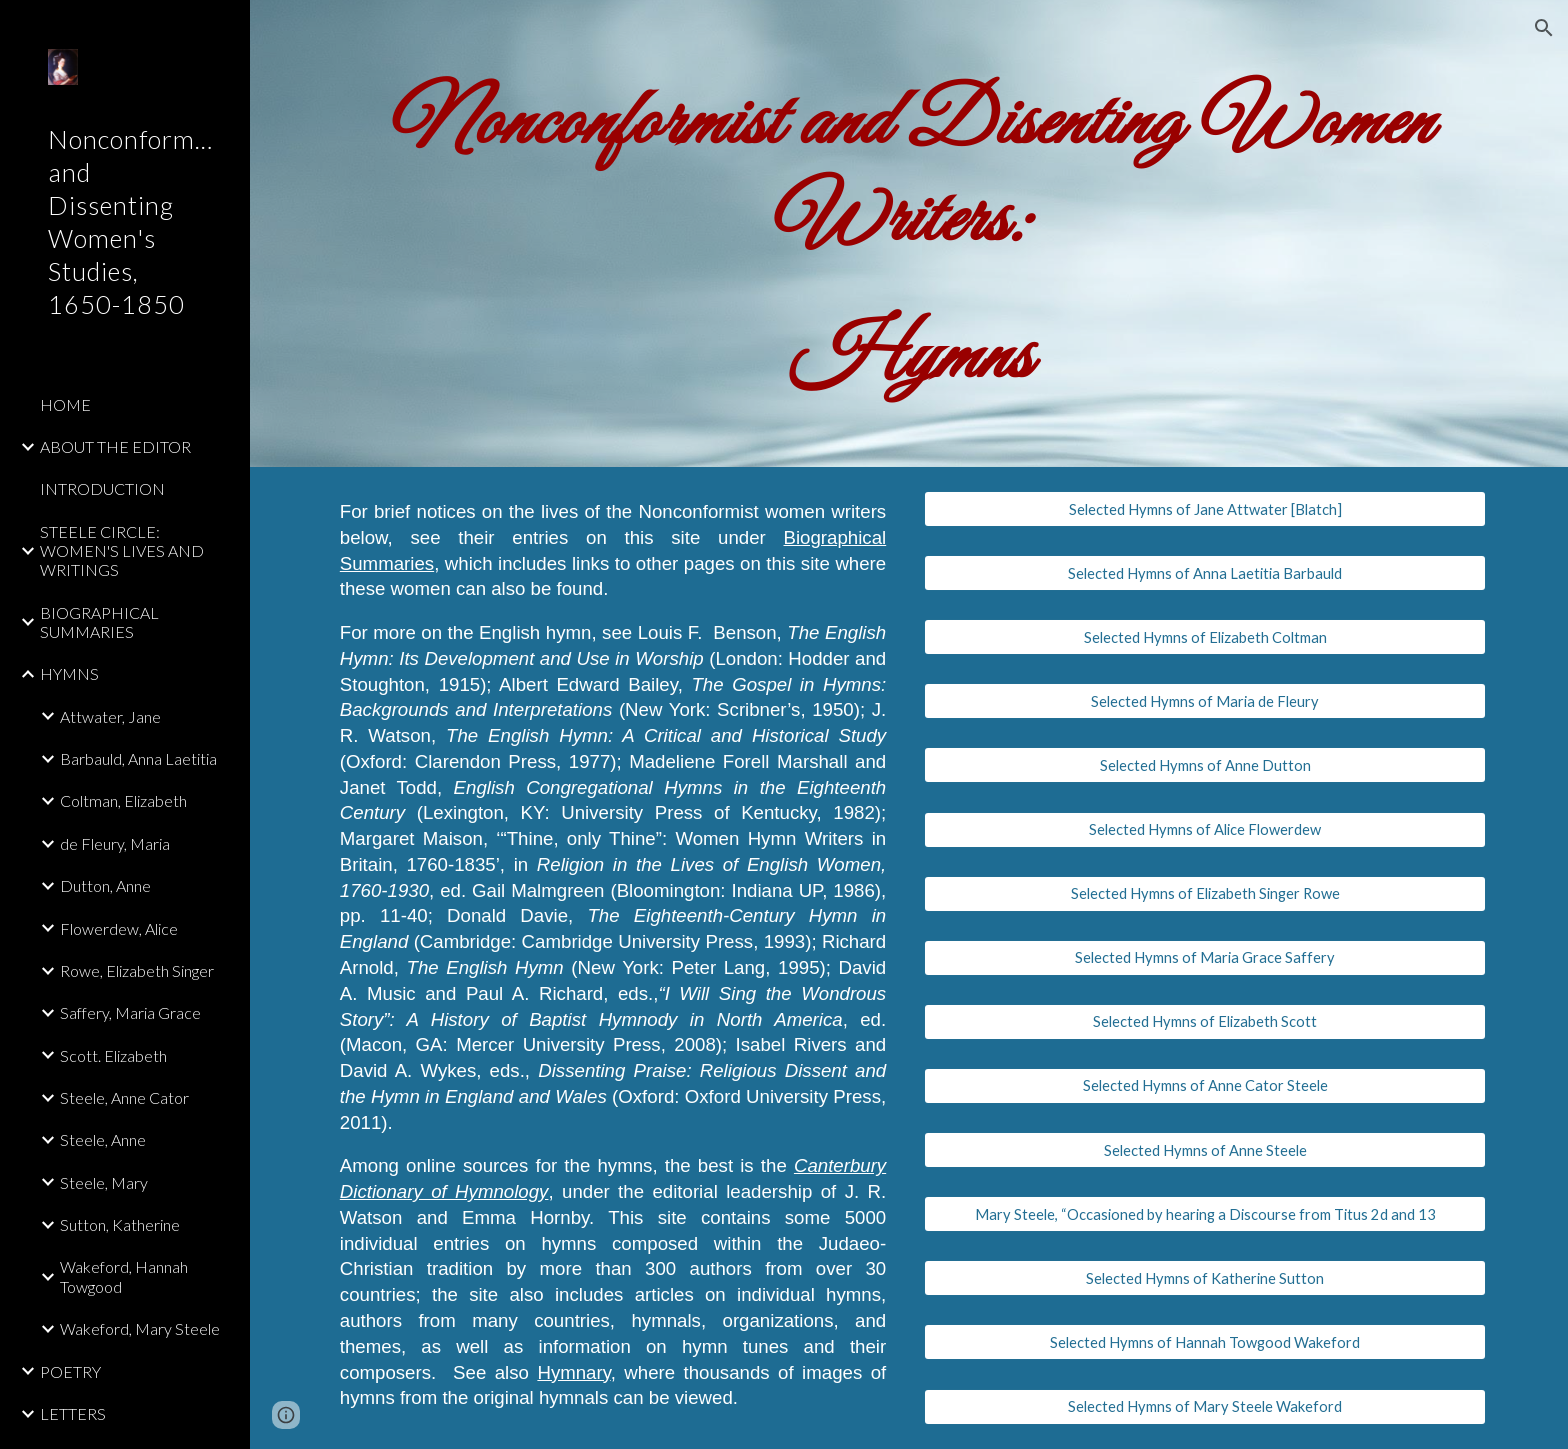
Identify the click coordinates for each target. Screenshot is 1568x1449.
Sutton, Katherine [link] (120, 1224)
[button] (1544, 28)
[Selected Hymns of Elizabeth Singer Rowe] (1205, 894)
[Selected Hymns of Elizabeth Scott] (1205, 1022)
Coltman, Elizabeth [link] (123, 800)
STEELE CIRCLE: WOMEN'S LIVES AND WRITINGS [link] (122, 551)
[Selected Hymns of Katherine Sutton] (1205, 1278)
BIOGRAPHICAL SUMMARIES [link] (99, 622)
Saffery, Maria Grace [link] (130, 1012)
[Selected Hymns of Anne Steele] (1205, 1150)
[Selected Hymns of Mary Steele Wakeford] (1205, 1406)
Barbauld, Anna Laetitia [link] (138, 758)
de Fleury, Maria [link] (115, 843)
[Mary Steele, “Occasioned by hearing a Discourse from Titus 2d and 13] (1205, 1214)
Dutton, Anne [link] (105, 885)
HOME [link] (65, 404)
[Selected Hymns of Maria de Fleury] (1205, 701)
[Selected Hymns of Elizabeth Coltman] (1205, 637)
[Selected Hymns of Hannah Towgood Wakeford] (1205, 1342)
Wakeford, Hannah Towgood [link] (124, 1276)
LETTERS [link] (73, 1413)
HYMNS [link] (69, 673)
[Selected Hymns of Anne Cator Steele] (1205, 1086)
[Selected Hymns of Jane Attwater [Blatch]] (1205, 509)
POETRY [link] (70, 1371)
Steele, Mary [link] (104, 1182)
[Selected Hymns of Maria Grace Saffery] (1205, 958)
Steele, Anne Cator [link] (124, 1097)
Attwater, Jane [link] (110, 716)
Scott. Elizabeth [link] (113, 1055)
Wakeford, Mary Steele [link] (140, 1328)
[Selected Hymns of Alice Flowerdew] (1205, 829)
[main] (909, 233)
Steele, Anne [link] (103, 1139)
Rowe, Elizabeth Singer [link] (137, 970)
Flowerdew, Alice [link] (119, 928)
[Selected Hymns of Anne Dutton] (1205, 765)
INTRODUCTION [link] (102, 488)
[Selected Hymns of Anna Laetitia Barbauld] (1205, 573)
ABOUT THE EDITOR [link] (115, 446)
